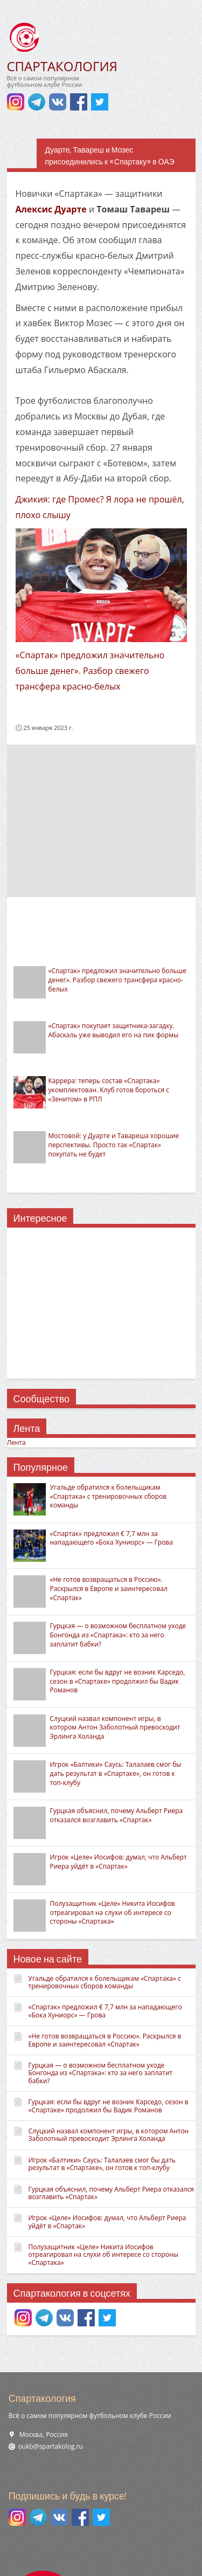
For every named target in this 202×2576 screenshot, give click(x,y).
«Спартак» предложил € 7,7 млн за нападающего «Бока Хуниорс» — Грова (111, 1538)
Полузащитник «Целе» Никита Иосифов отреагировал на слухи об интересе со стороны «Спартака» (112, 1912)
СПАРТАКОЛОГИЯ (62, 66)
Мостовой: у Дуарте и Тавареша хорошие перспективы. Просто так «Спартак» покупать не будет (113, 1145)
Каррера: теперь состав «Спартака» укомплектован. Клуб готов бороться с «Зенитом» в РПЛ (108, 1090)
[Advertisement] (101, 820)
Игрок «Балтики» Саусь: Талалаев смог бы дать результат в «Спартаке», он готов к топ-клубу (116, 1773)
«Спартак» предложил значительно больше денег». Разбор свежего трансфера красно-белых (90, 670)
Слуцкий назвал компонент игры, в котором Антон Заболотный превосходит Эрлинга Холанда (115, 1727)
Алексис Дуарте (51, 209)
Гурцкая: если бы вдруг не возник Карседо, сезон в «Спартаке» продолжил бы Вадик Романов (117, 1681)
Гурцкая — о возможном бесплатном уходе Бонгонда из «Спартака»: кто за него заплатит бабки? (118, 1635)
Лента (16, 1442)
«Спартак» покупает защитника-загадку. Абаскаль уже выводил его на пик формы (113, 1030)
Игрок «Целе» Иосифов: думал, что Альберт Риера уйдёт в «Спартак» (118, 1861)
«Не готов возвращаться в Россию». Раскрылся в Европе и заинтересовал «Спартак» (109, 1588)
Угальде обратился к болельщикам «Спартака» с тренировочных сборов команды (108, 1496)
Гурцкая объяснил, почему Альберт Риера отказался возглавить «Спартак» (116, 1815)
